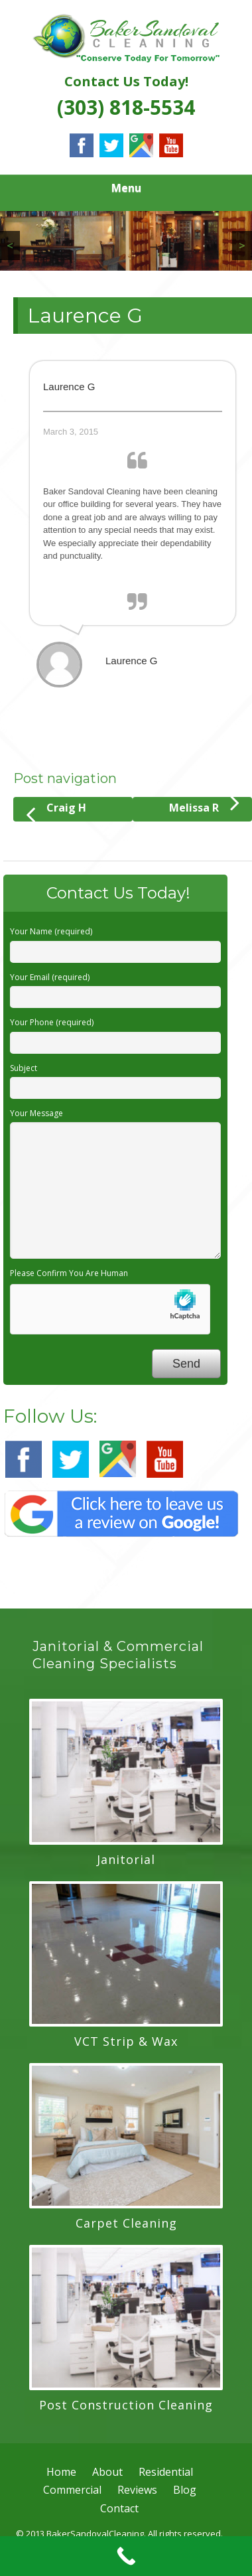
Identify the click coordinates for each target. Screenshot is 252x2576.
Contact (119, 2508)
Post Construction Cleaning (126, 2405)
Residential (166, 2472)
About (107, 2472)
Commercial (72, 2489)
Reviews (137, 2489)
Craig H (56, 811)
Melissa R (204, 806)
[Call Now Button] (126, 2556)
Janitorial (126, 1859)
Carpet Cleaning (126, 2223)
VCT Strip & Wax (126, 2041)
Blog (184, 2489)
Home (61, 2472)
